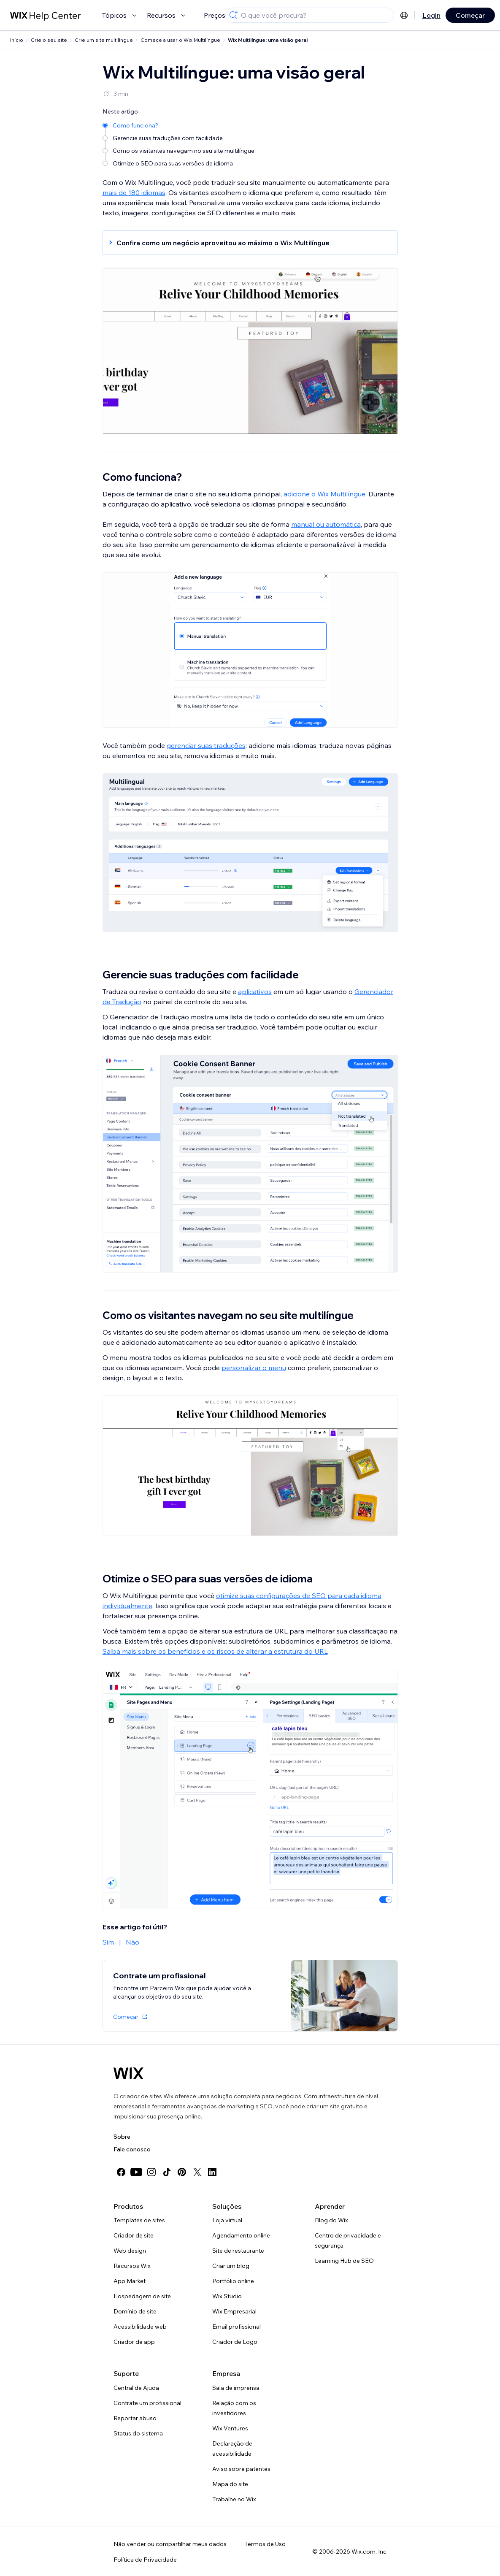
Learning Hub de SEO (344, 2260)
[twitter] (197, 2172)
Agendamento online (241, 2235)
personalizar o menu (254, 1367)
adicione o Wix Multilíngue (324, 494)
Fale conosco (132, 2149)
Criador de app (134, 2342)
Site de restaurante (238, 2250)
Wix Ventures (230, 2428)
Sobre (122, 2136)
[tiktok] (166, 2172)
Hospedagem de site (142, 2296)
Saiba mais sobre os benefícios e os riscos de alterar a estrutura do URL (215, 1651)
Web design (130, 2250)
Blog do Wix (331, 2220)
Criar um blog (230, 2266)
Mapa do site (230, 2484)
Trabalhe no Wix (234, 2499)
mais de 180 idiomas (134, 192)
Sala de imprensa (235, 2388)
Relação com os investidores (234, 2408)
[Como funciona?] (179, 124)
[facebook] (121, 2172)
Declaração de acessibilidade (232, 2448)
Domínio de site (135, 2311)
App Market (130, 2281)
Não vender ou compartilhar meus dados (170, 2544)
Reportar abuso (135, 2418)
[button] (246, 243)
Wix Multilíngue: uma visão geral (268, 40)
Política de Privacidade (145, 2559)
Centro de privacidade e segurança (348, 2240)
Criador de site (134, 2235)
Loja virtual (227, 2220)
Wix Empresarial (234, 2311)
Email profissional (236, 2326)
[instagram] (151, 2172)
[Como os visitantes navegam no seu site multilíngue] (179, 150)
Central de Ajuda (136, 2388)
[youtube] (136, 2172)
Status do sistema (138, 2433)
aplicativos (255, 991)
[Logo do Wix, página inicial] (128, 2073)
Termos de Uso (265, 2544)
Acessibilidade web (140, 2326)
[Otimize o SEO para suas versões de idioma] (179, 162)
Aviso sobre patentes (241, 2469)
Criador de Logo (234, 2342)
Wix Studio (227, 2296)
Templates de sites (139, 2220)
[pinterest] (181, 2172)
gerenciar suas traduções (206, 745)
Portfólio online (233, 2281)
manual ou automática (326, 524)
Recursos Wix (132, 2266)
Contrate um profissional (147, 2403)
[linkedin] (212, 2172)
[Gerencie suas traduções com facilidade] (179, 137)
